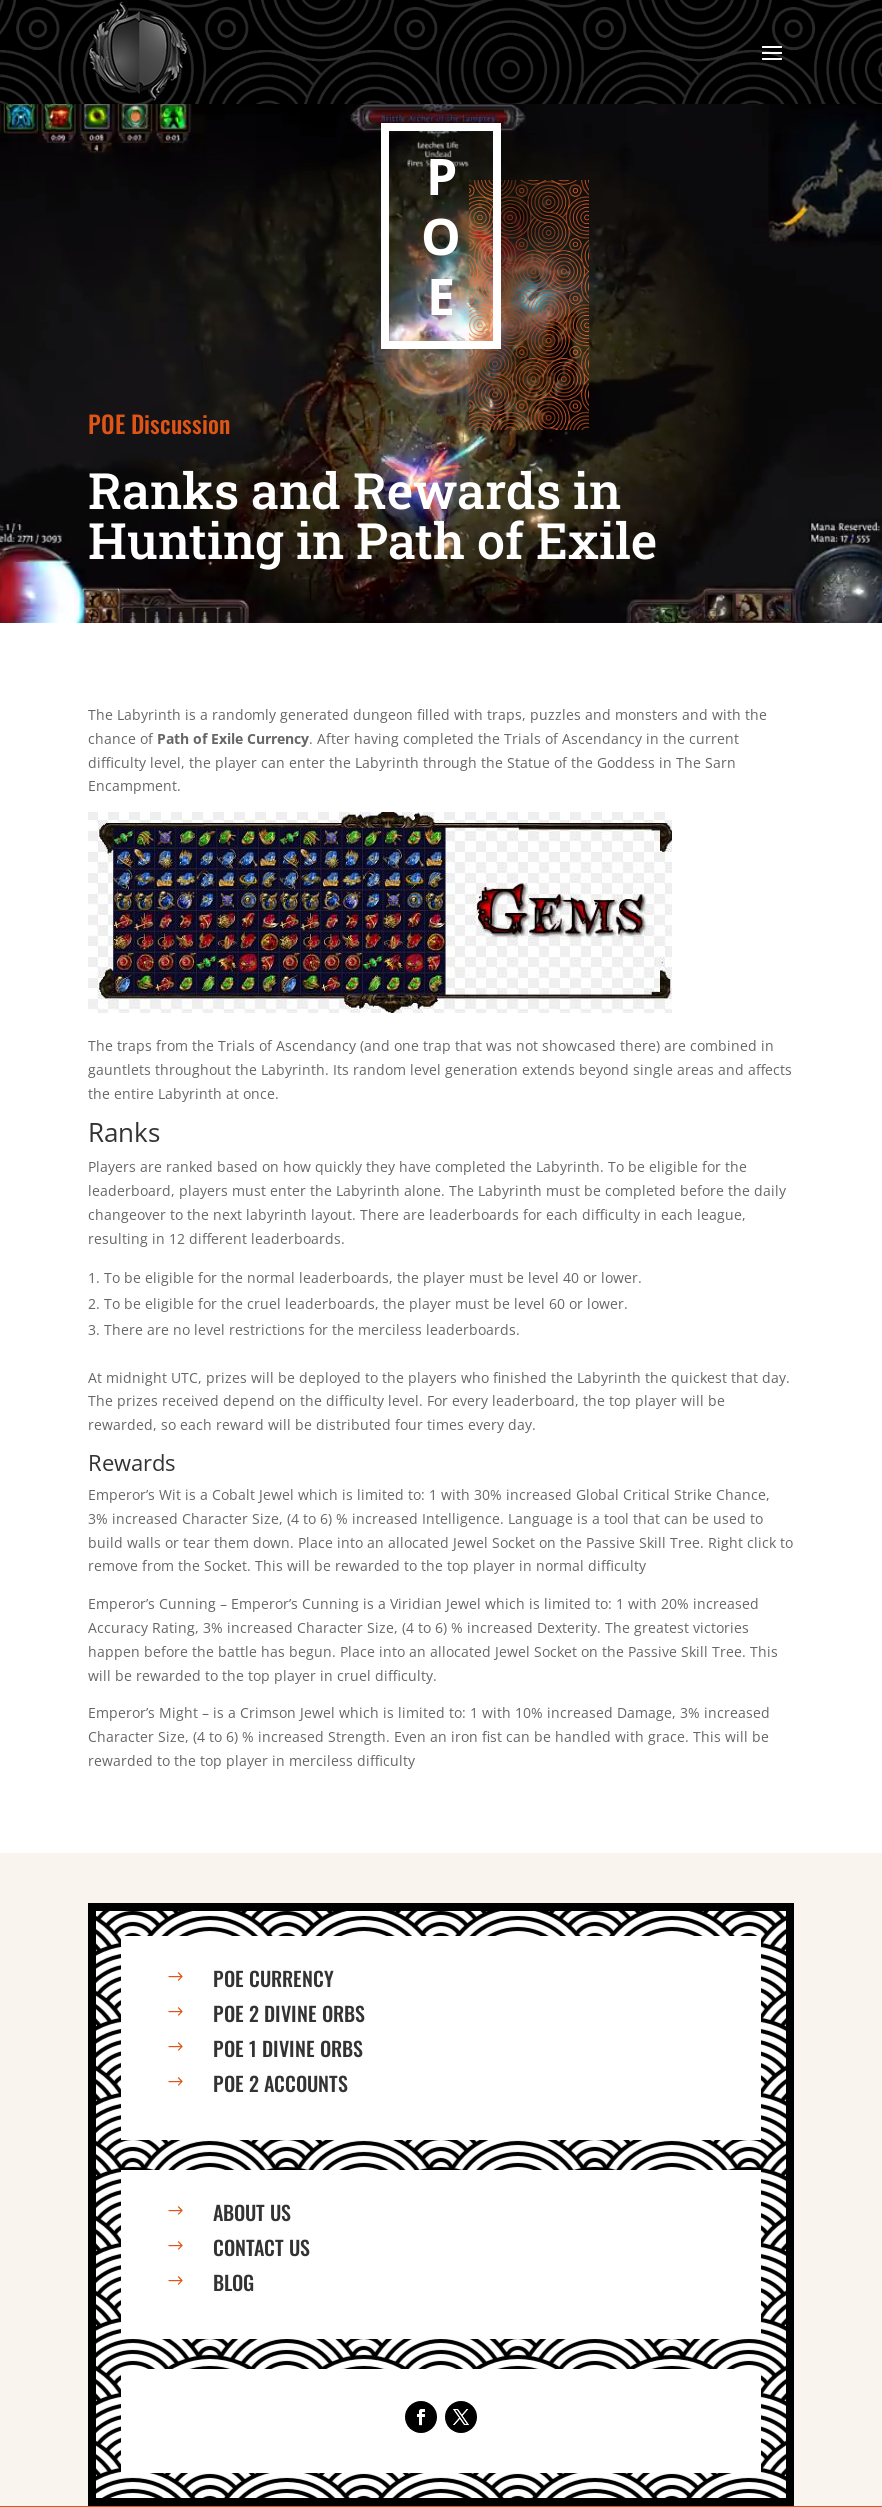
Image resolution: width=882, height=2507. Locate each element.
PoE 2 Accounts (280, 2083)
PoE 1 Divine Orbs (288, 2048)
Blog (233, 2282)
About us (252, 2212)
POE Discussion (159, 423)
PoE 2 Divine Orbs (289, 2013)
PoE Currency (273, 1978)
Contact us (261, 2247)
